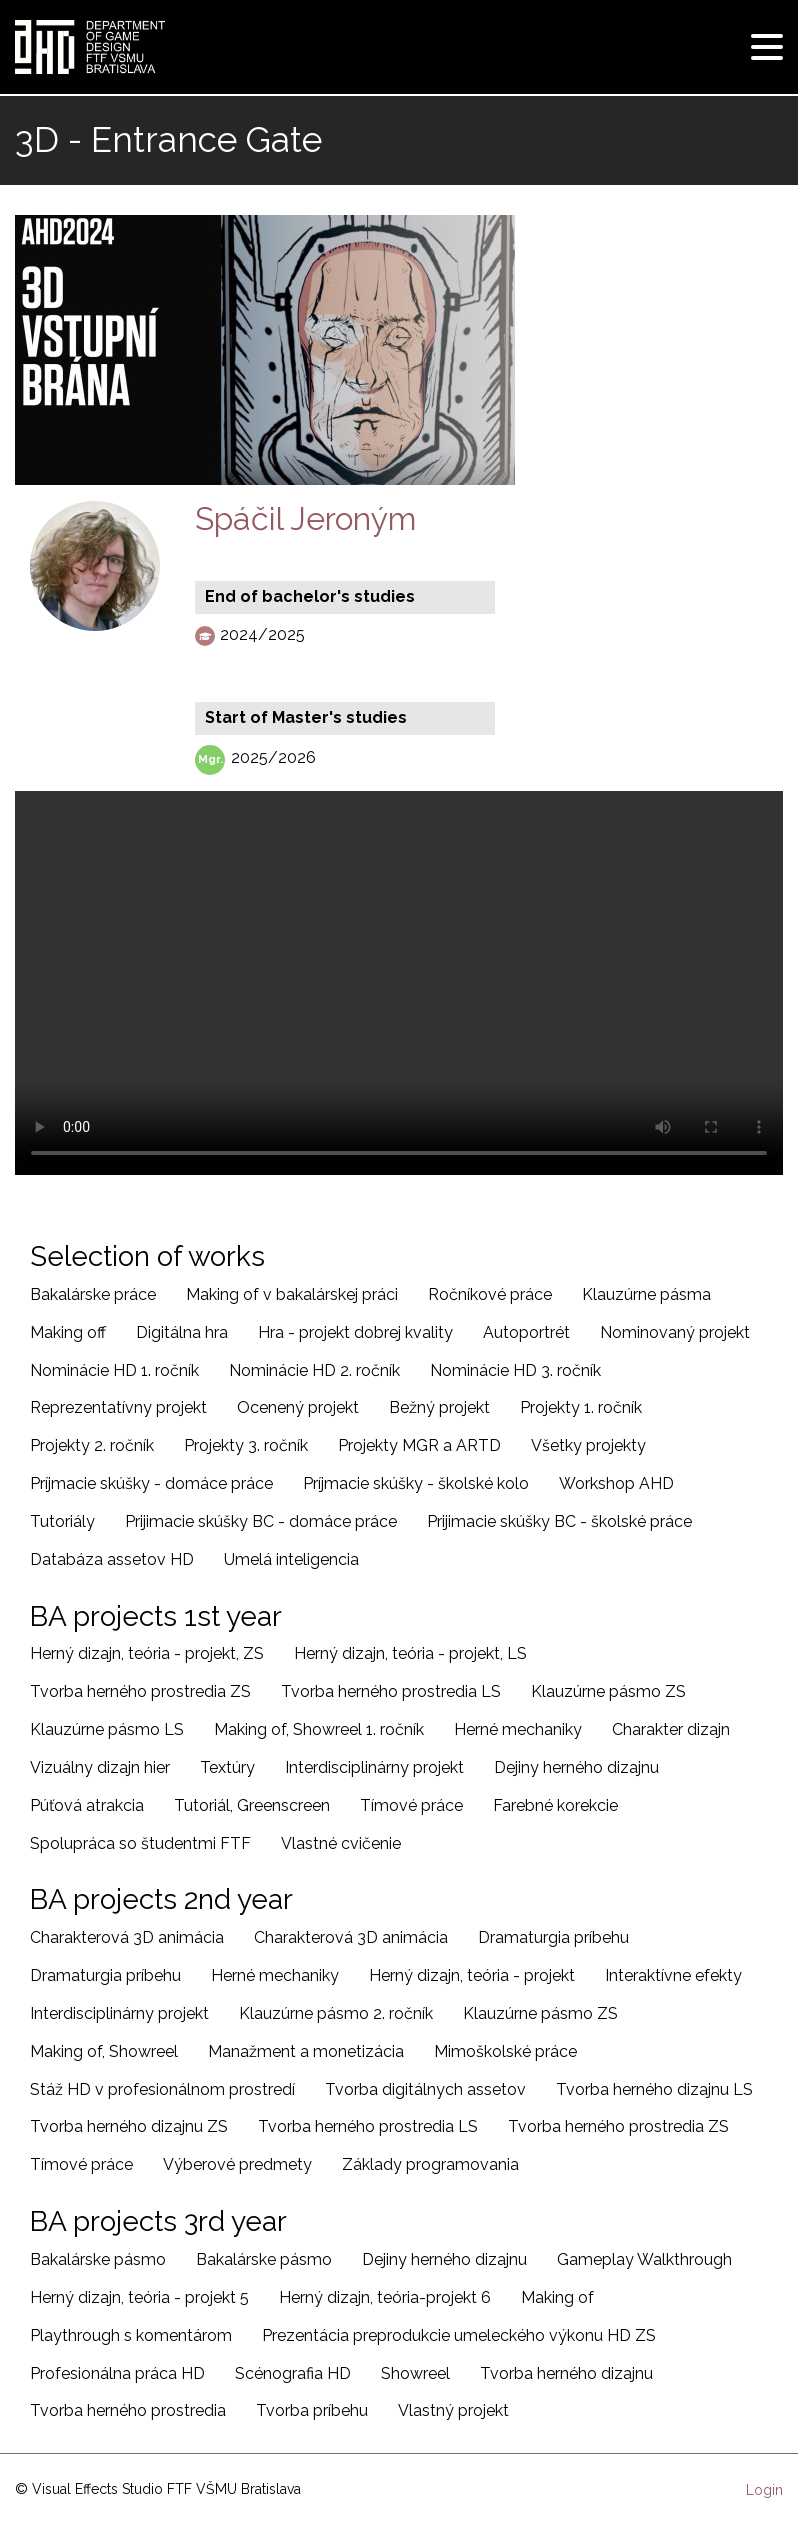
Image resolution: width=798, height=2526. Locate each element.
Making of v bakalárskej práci (292, 1294)
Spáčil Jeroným (305, 518)
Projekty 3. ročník (246, 1445)
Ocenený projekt (298, 1407)
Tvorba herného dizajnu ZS (129, 2126)
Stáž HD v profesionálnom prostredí (162, 2089)
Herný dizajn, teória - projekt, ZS (147, 1653)
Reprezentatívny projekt (118, 1407)
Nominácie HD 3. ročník (515, 1370)
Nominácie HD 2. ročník (314, 1370)
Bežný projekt (439, 1407)
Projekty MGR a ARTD (419, 1445)
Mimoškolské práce (505, 2051)
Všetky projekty (588, 1445)
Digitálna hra (182, 1332)
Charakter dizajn (671, 1729)
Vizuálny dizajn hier (100, 1767)
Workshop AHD (616, 1483)
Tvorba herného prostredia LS (391, 1691)
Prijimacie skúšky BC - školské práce (559, 1521)
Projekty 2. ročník (92, 1445)
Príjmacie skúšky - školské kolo (416, 1483)
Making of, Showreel (104, 2051)
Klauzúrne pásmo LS (107, 1729)
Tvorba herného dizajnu (566, 2373)
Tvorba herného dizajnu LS (654, 2089)
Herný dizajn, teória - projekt (472, 1975)
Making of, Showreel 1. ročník (319, 1729)
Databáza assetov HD (112, 1559)
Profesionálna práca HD (117, 2373)
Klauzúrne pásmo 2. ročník (336, 2013)
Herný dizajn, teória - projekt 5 (139, 2297)
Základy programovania (430, 2164)
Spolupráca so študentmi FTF (140, 1843)
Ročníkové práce (490, 1294)
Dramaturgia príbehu (553, 1937)
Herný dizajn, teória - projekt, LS (410, 1653)
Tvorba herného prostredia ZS (140, 1691)
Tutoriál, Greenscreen (252, 1805)
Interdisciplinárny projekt (374, 1767)
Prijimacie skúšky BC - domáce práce (261, 1521)
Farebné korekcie (555, 1805)
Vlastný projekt (453, 2410)
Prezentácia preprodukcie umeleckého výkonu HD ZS (459, 2335)
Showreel (415, 2373)
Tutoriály (62, 1521)
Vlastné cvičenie (341, 1843)
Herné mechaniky (518, 1729)
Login (764, 2490)
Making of (557, 2297)
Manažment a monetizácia (306, 2051)
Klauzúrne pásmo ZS (608, 1691)
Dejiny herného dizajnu (576, 1767)
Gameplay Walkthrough (644, 2259)
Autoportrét (526, 1332)
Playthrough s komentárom (131, 2335)
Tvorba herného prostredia (128, 2410)
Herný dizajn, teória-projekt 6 (385, 2297)
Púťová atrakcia (87, 1805)
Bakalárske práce (93, 1294)
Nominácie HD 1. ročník (114, 1370)
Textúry (227, 1767)
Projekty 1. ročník (581, 1407)
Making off (68, 1332)
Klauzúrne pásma (646, 1294)
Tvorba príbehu (312, 2410)
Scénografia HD (293, 2373)
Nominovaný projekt (675, 1332)
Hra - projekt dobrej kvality (355, 1332)
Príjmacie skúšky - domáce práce (151, 1483)
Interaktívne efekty (673, 1975)
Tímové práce (411, 1805)
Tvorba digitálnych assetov (425, 2089)
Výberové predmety (237, 2164)
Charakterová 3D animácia (127, 1937)
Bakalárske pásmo (98, 2259)
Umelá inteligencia (291, 1559)
